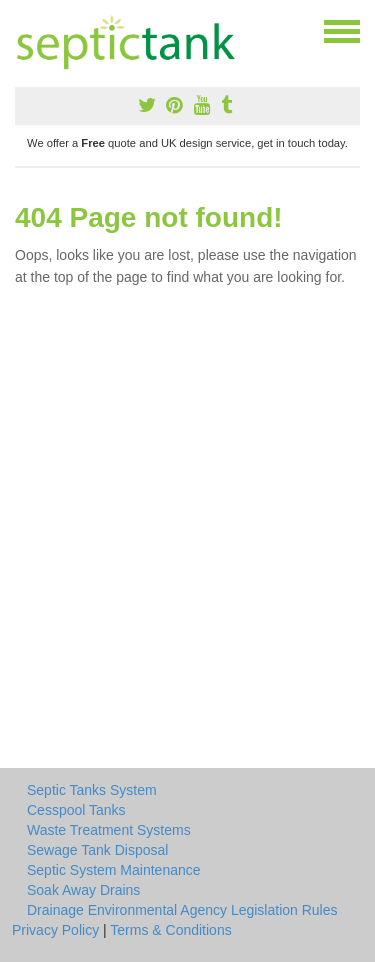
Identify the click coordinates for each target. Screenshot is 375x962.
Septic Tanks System (92, 790)
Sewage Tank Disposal (97, 850)
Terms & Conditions (170, 930)
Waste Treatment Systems (109, 830)
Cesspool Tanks (76, 810)
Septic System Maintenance (114, 870)
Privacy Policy (55, 930)
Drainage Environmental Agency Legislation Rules (182, 910)
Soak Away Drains (83, 890)
